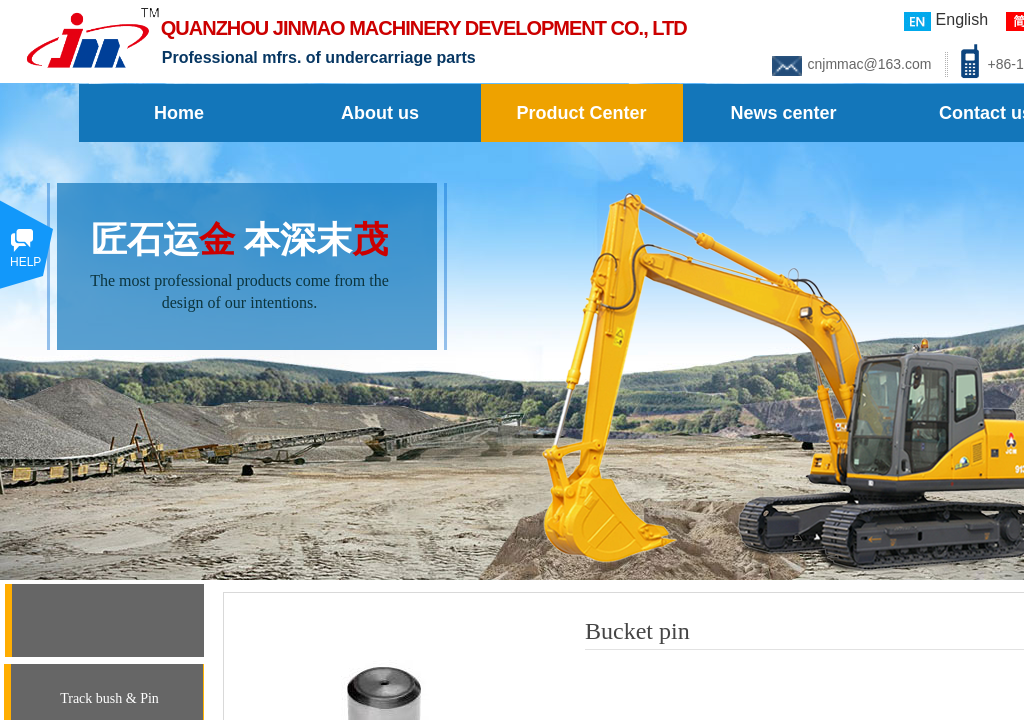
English (946, 21)
